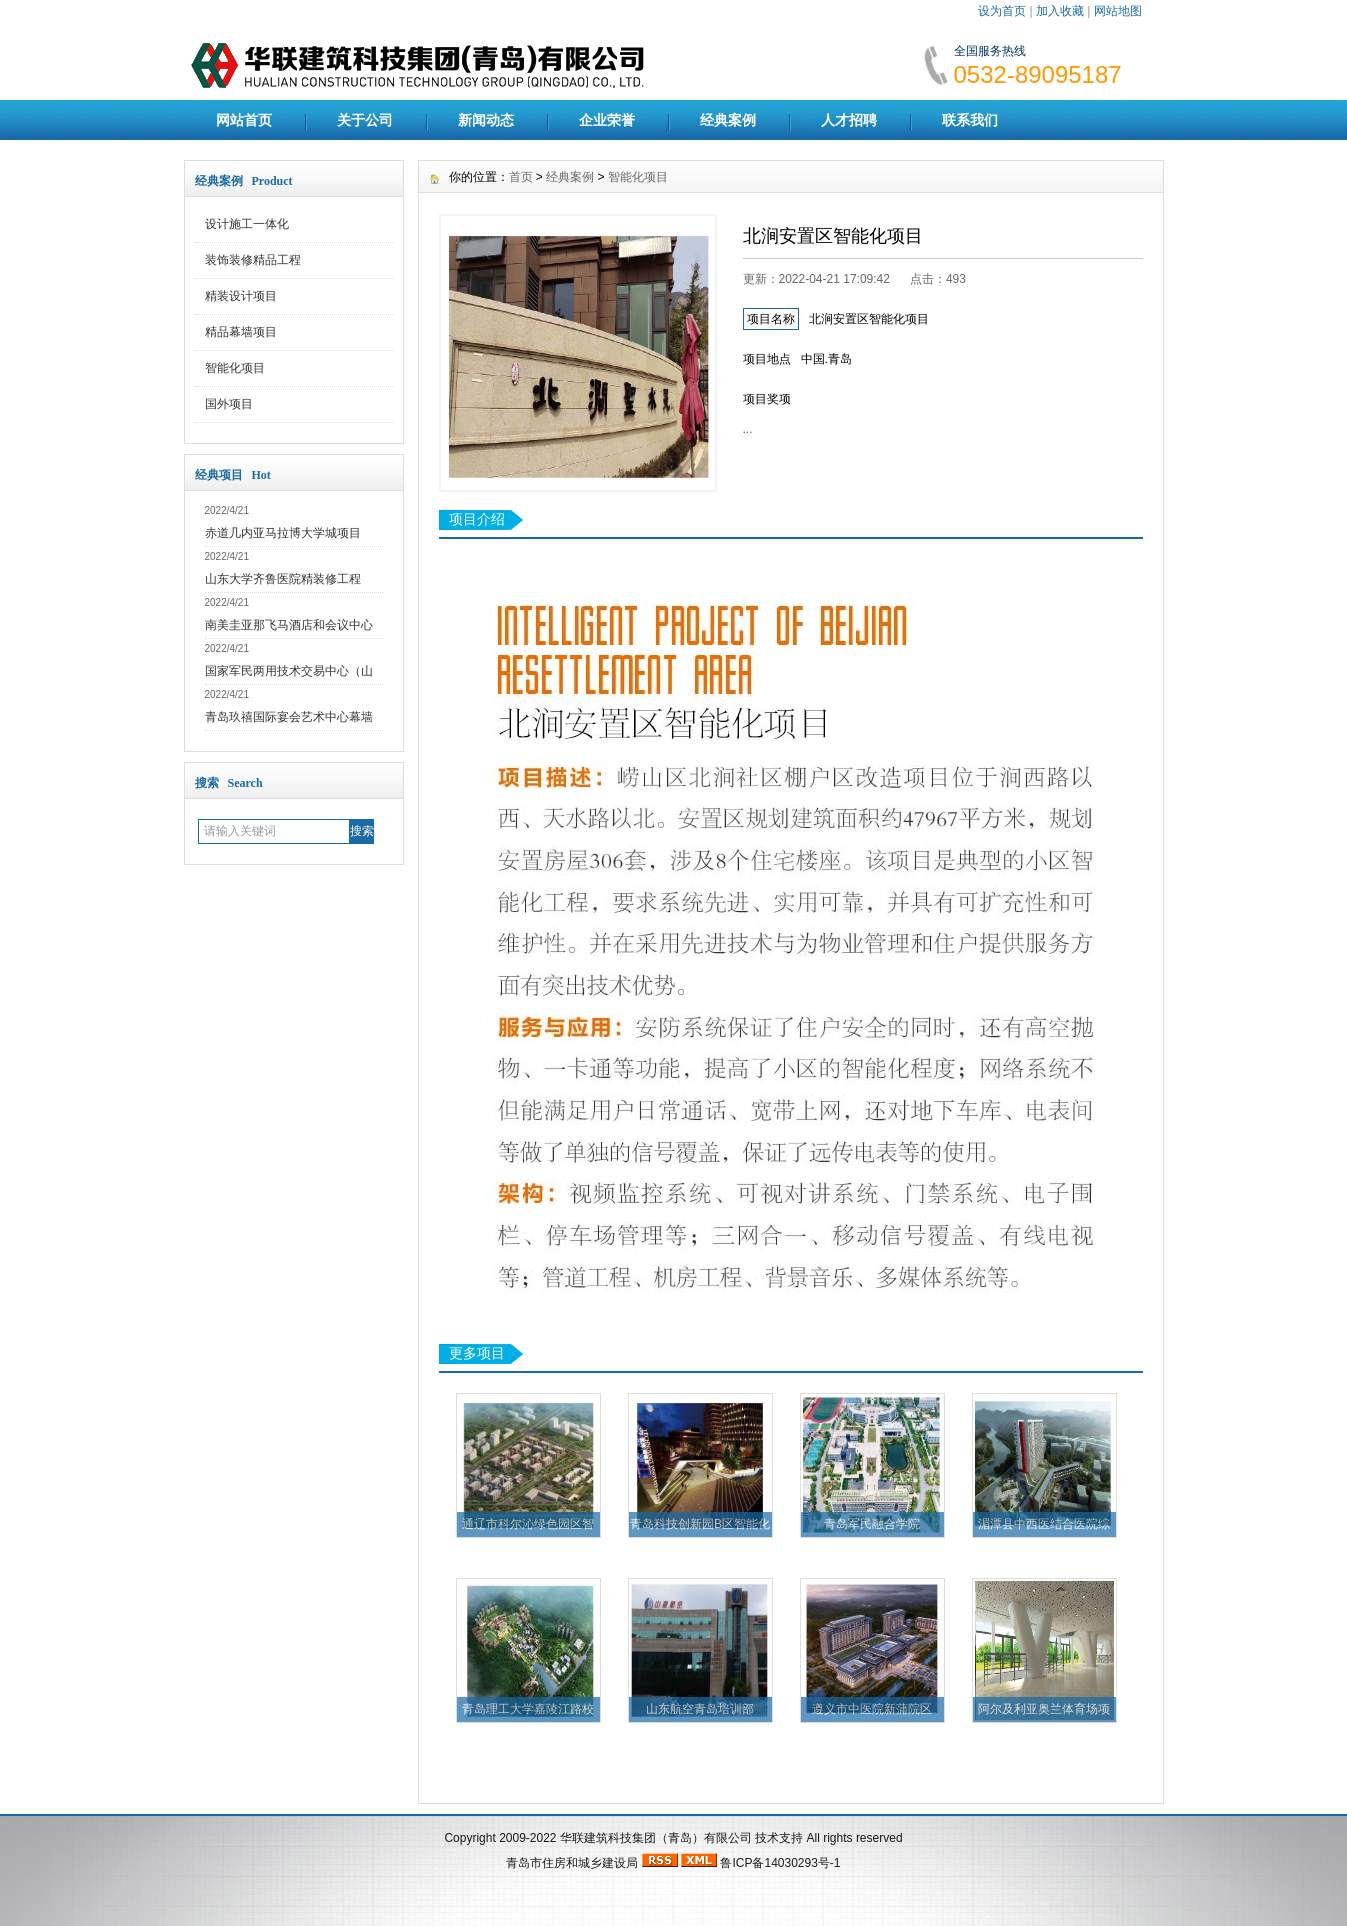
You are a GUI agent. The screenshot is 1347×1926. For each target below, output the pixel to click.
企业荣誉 (607, 120)
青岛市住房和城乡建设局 (572, 1863)
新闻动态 (486, 120)
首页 (521, 177)
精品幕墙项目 (241, 332)
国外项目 (229, 404)
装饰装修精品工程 (253, 260)
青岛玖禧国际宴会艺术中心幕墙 (289, 717)
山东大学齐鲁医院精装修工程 (283, 579)
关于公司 (365, 120)
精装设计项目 (241, 296)
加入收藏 (1060, 11)
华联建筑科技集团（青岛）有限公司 (656, 1838)
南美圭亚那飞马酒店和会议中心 (289, 625)
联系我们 (970, 120)
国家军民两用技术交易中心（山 (289, 671)
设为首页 (1002, 11)
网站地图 (1118, 11)
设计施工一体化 (247, 224)
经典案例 (728, 120)
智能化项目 (235, 368)
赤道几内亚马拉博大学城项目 (283, 533)
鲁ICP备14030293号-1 (780, 1863)
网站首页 (244, 120)
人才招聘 (849, 120)
